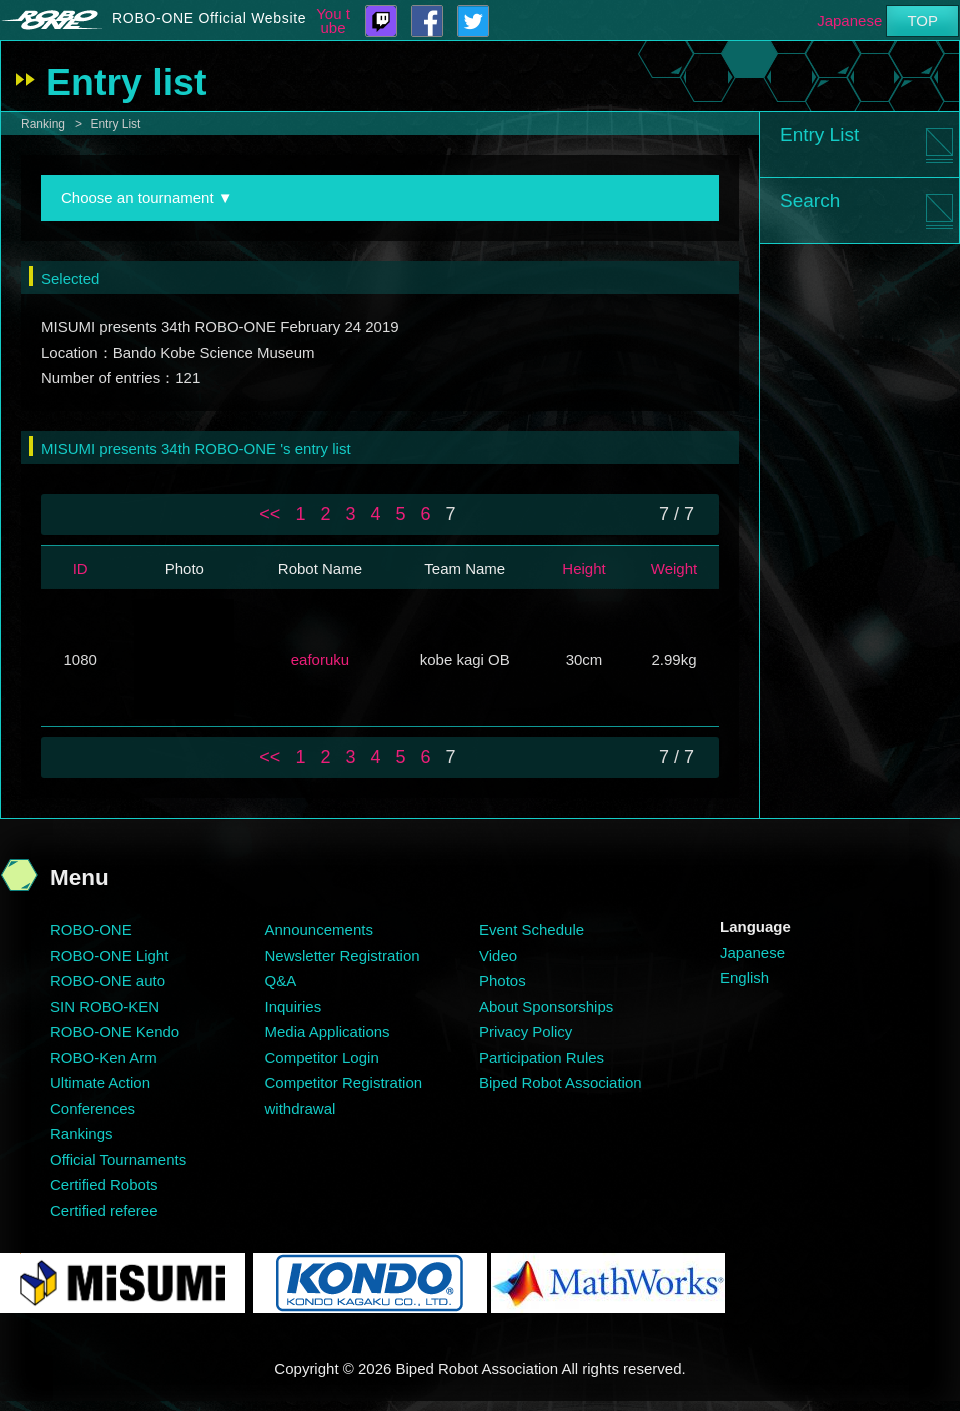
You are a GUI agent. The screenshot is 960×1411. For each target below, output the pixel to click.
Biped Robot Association (560, 1082)
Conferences (92, 1108)
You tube (333, 21)
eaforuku (320, 659)
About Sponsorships (546, 1006)
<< (269, 514)
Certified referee (104, 1210)
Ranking (43, 124)
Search (810, 200)
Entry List (115, 124)
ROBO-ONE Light (109, 955)
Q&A (281, 980)
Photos (502, 980)
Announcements (319, 929)
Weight (674, 568)
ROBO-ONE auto (107, 980)
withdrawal (300, 1108)
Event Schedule (531, 929)
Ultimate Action (100, 1082)
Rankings (81, 1133)
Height (583, 568)
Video (498, 955)
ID (80, 568)
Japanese (849, 20)
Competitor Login (322, 1057)
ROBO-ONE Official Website (209, 18)
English (744, 977)
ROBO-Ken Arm (103, 1057)
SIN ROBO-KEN (104, 1006)
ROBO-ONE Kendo (114, 1031)
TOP (922, 20)
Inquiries (293, 1006)
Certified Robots (104, 1184)
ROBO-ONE (91, 929)
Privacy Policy (525, 1031)
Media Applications (327, 1031)
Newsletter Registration (342, 955)
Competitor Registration (344, 1082)
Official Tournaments (118, 1159)
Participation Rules (541, 1057)
